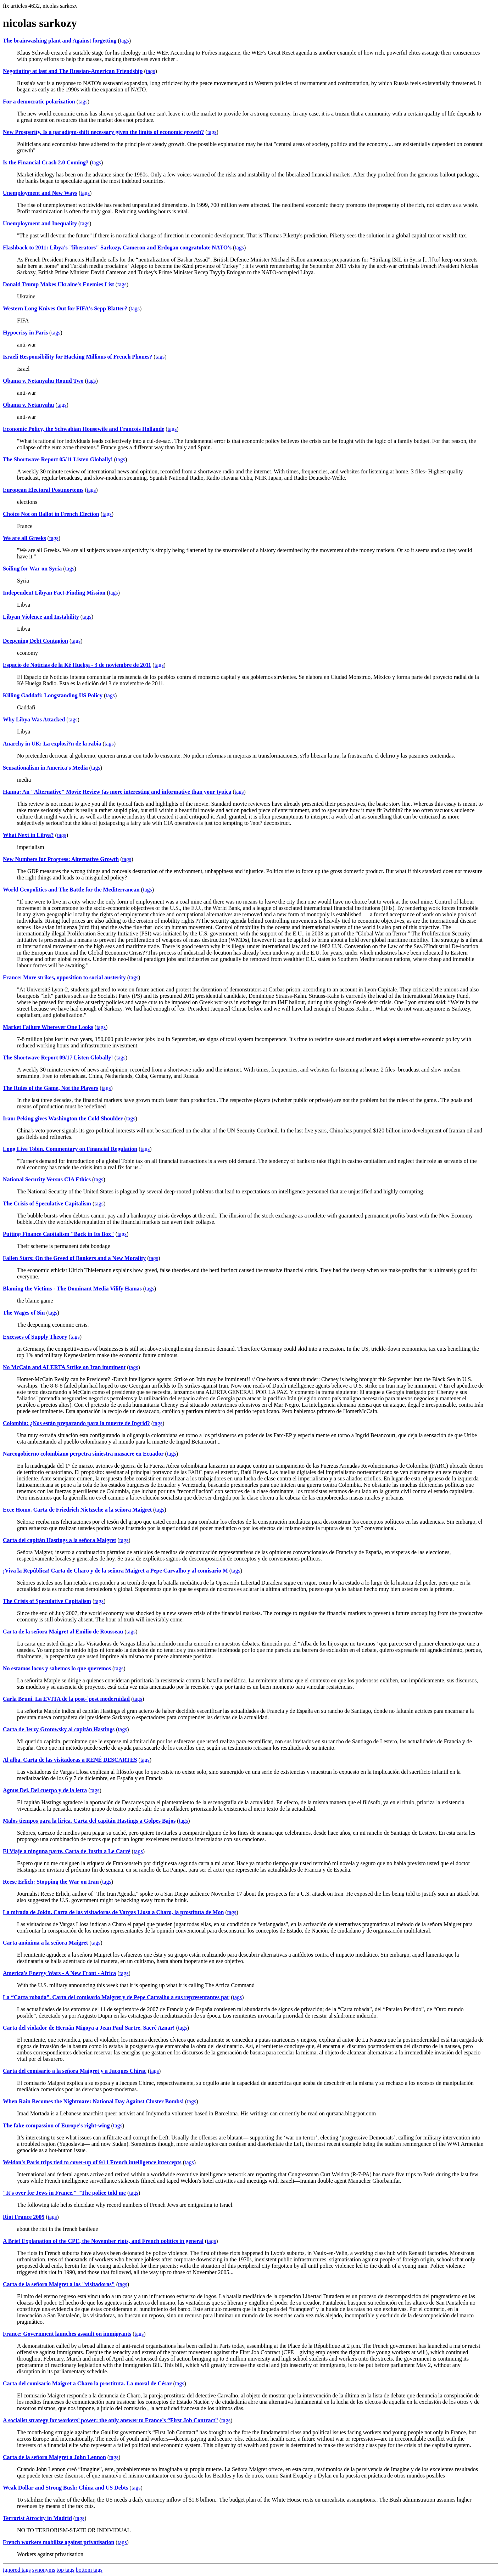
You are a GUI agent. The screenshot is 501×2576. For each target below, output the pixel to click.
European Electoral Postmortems (43, 490)
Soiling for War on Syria (32, 569)
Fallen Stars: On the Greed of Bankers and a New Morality (74, 1258)
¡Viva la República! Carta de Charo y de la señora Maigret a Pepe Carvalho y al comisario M (115, 1571)
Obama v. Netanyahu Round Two (43, 381)
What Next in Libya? (28, 835)
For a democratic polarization (39, 102)
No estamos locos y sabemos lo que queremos (57, 1668)
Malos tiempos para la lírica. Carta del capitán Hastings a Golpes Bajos (89, 1821)
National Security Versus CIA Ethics (47, 1179)
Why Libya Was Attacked (34, 719)
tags (124, 41)
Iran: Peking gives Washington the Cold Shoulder (63, 1118)
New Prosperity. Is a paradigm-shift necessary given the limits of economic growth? (103, 132)
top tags (65, 2570)
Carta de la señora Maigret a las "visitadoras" (59, 2284)
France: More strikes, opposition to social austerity (64, 977)
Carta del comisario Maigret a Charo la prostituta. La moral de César (87, 2383)
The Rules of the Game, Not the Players (50, 1088)
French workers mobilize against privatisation (58, 2542)
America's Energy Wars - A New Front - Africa (59, 1973)
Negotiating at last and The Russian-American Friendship (73, 71)
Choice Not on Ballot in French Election (51, 514)
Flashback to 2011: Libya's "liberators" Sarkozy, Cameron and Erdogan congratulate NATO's (117, 247)
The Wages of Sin (24, 1313)
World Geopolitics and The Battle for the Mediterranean (71, 890)
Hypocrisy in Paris (25, 333)
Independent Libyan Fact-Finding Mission (54, 593)
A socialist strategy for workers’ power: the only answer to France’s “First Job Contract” (110, 2420)
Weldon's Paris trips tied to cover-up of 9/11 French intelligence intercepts (92, 2162)
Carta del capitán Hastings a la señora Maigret (59, 1540)
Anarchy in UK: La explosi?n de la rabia (52, 744)
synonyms (43, 2570)
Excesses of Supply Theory (35, 1337)
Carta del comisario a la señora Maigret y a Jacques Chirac (74, 2071)
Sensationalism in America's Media (45, 768)
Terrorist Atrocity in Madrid (37, 2518)
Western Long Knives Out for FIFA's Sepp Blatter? (65, 308)
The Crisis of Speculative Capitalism (47, 1203)
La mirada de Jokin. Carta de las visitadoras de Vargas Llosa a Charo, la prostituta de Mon (113, 1912)
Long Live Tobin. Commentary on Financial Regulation (70, 1149)
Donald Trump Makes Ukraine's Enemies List (58, 284)
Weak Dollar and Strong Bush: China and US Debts (65, 2488)
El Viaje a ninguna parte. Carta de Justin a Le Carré (66, 1851)
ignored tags (17, 2570)
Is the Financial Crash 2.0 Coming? (46, 162)
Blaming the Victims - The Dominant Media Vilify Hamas (72, 1289)
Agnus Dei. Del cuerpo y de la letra (45, 1790)
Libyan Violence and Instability (41, 617)
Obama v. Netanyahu (28, 405)
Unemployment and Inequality (40, 223)
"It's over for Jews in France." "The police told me (64, 2193)
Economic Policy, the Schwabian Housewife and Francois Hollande (83, 429)
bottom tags (89, 2570)
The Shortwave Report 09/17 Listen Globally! (58, 1057)
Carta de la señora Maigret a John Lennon (54, 2457)
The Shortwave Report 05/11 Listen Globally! (58, 459)
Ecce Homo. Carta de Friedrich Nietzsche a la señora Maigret (77, 1510)
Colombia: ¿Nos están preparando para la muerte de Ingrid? (76, 1423)
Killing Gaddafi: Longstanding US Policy (52, 695)
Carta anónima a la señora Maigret (45, 1943)
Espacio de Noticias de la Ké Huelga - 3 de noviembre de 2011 (77, 665)
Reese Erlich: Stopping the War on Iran (51, 1882)
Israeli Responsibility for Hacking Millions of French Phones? (77, 357)
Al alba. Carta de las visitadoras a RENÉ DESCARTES (70, 1760)
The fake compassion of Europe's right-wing (56, 2125)
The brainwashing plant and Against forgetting (60, 41)
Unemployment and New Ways (40, 193)
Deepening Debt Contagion (35, 641)
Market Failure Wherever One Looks (48, 1027)
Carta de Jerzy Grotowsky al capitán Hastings (59, 1729)
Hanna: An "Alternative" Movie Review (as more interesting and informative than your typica (117, 792)
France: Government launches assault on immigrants (67, 2334)
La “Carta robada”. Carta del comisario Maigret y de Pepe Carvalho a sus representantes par (116, 1997)
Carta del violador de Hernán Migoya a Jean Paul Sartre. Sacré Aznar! (89, 2028)
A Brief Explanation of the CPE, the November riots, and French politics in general (103, 2241)
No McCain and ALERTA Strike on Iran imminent (64, 1367)
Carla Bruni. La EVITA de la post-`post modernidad (66, 1699)
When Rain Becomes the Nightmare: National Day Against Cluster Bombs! (93, 2101)
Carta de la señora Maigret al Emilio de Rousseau (63, 1632)
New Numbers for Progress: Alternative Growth (61, 859)
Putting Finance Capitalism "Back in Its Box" (58, 1234)
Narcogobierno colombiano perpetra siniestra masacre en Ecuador (83, 1454)
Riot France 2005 (23, 2217)
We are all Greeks (24, 538)
